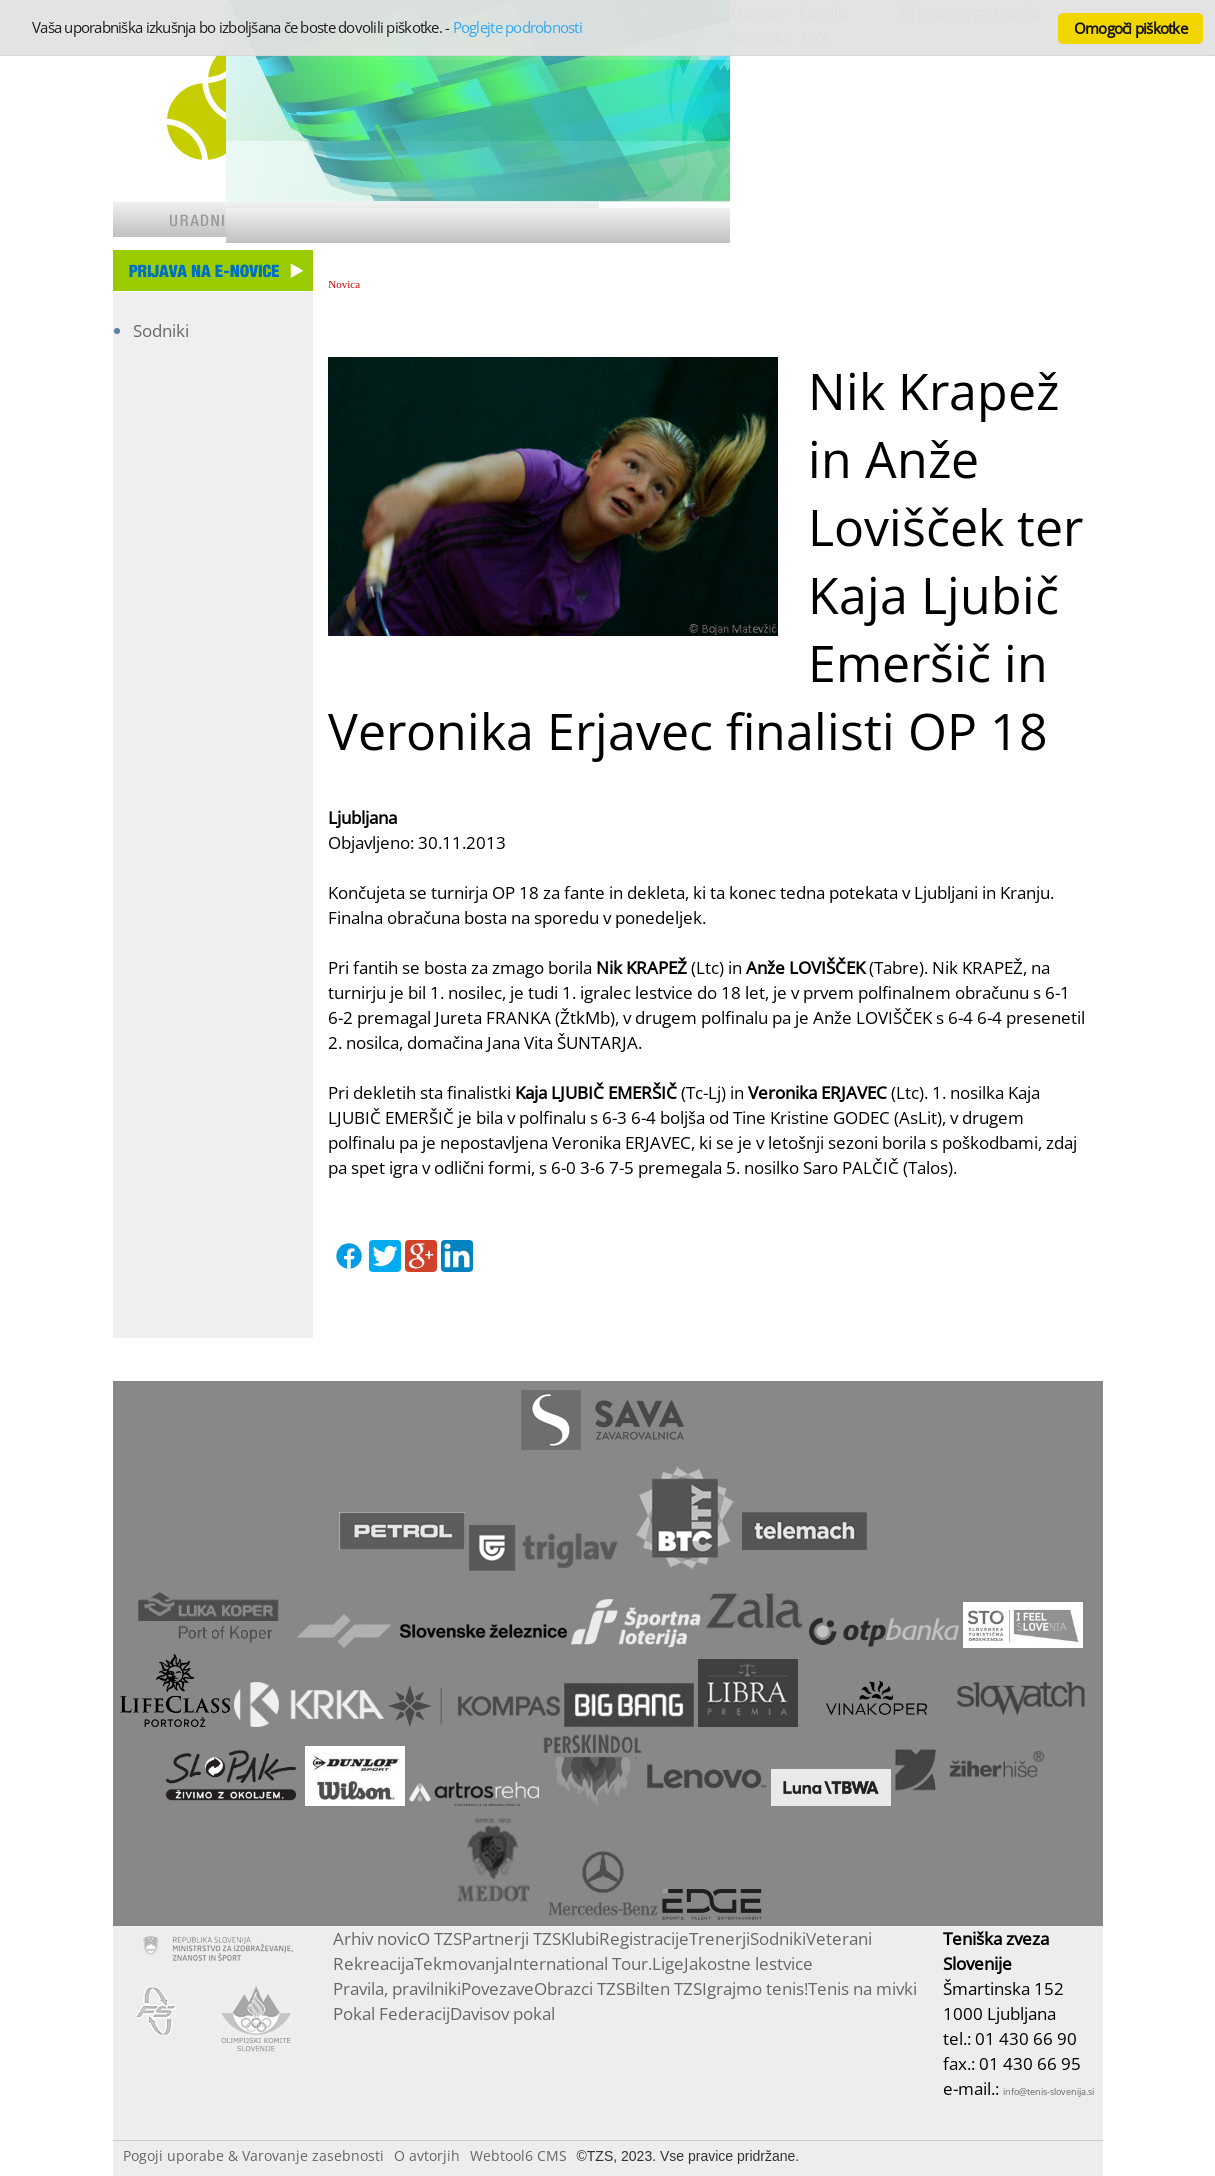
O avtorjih (427, 2155)
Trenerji (719, 1938)
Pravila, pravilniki (397, 1988)
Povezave (497, 1988)
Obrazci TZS (579, 1988)
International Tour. (580, 1963)
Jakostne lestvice (748, 1963)
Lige (668, 1963)
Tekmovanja (461, 1963)
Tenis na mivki (862, 1988)
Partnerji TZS (511, 1938)
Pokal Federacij (391, 2013)
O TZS (439, 1938)
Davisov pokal (502, 2013)
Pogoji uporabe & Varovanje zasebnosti (253, 2155)
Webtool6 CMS (518, 2155)
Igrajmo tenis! (755, 1988)
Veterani (839, 1938)
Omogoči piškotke (1130, 28)
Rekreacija (373, 1963)
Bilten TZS (663, 1988)
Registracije (644, 1938)
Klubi (580, 1938)
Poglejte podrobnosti (517, 27)
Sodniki (161, 330)
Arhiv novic (375, 1938)
